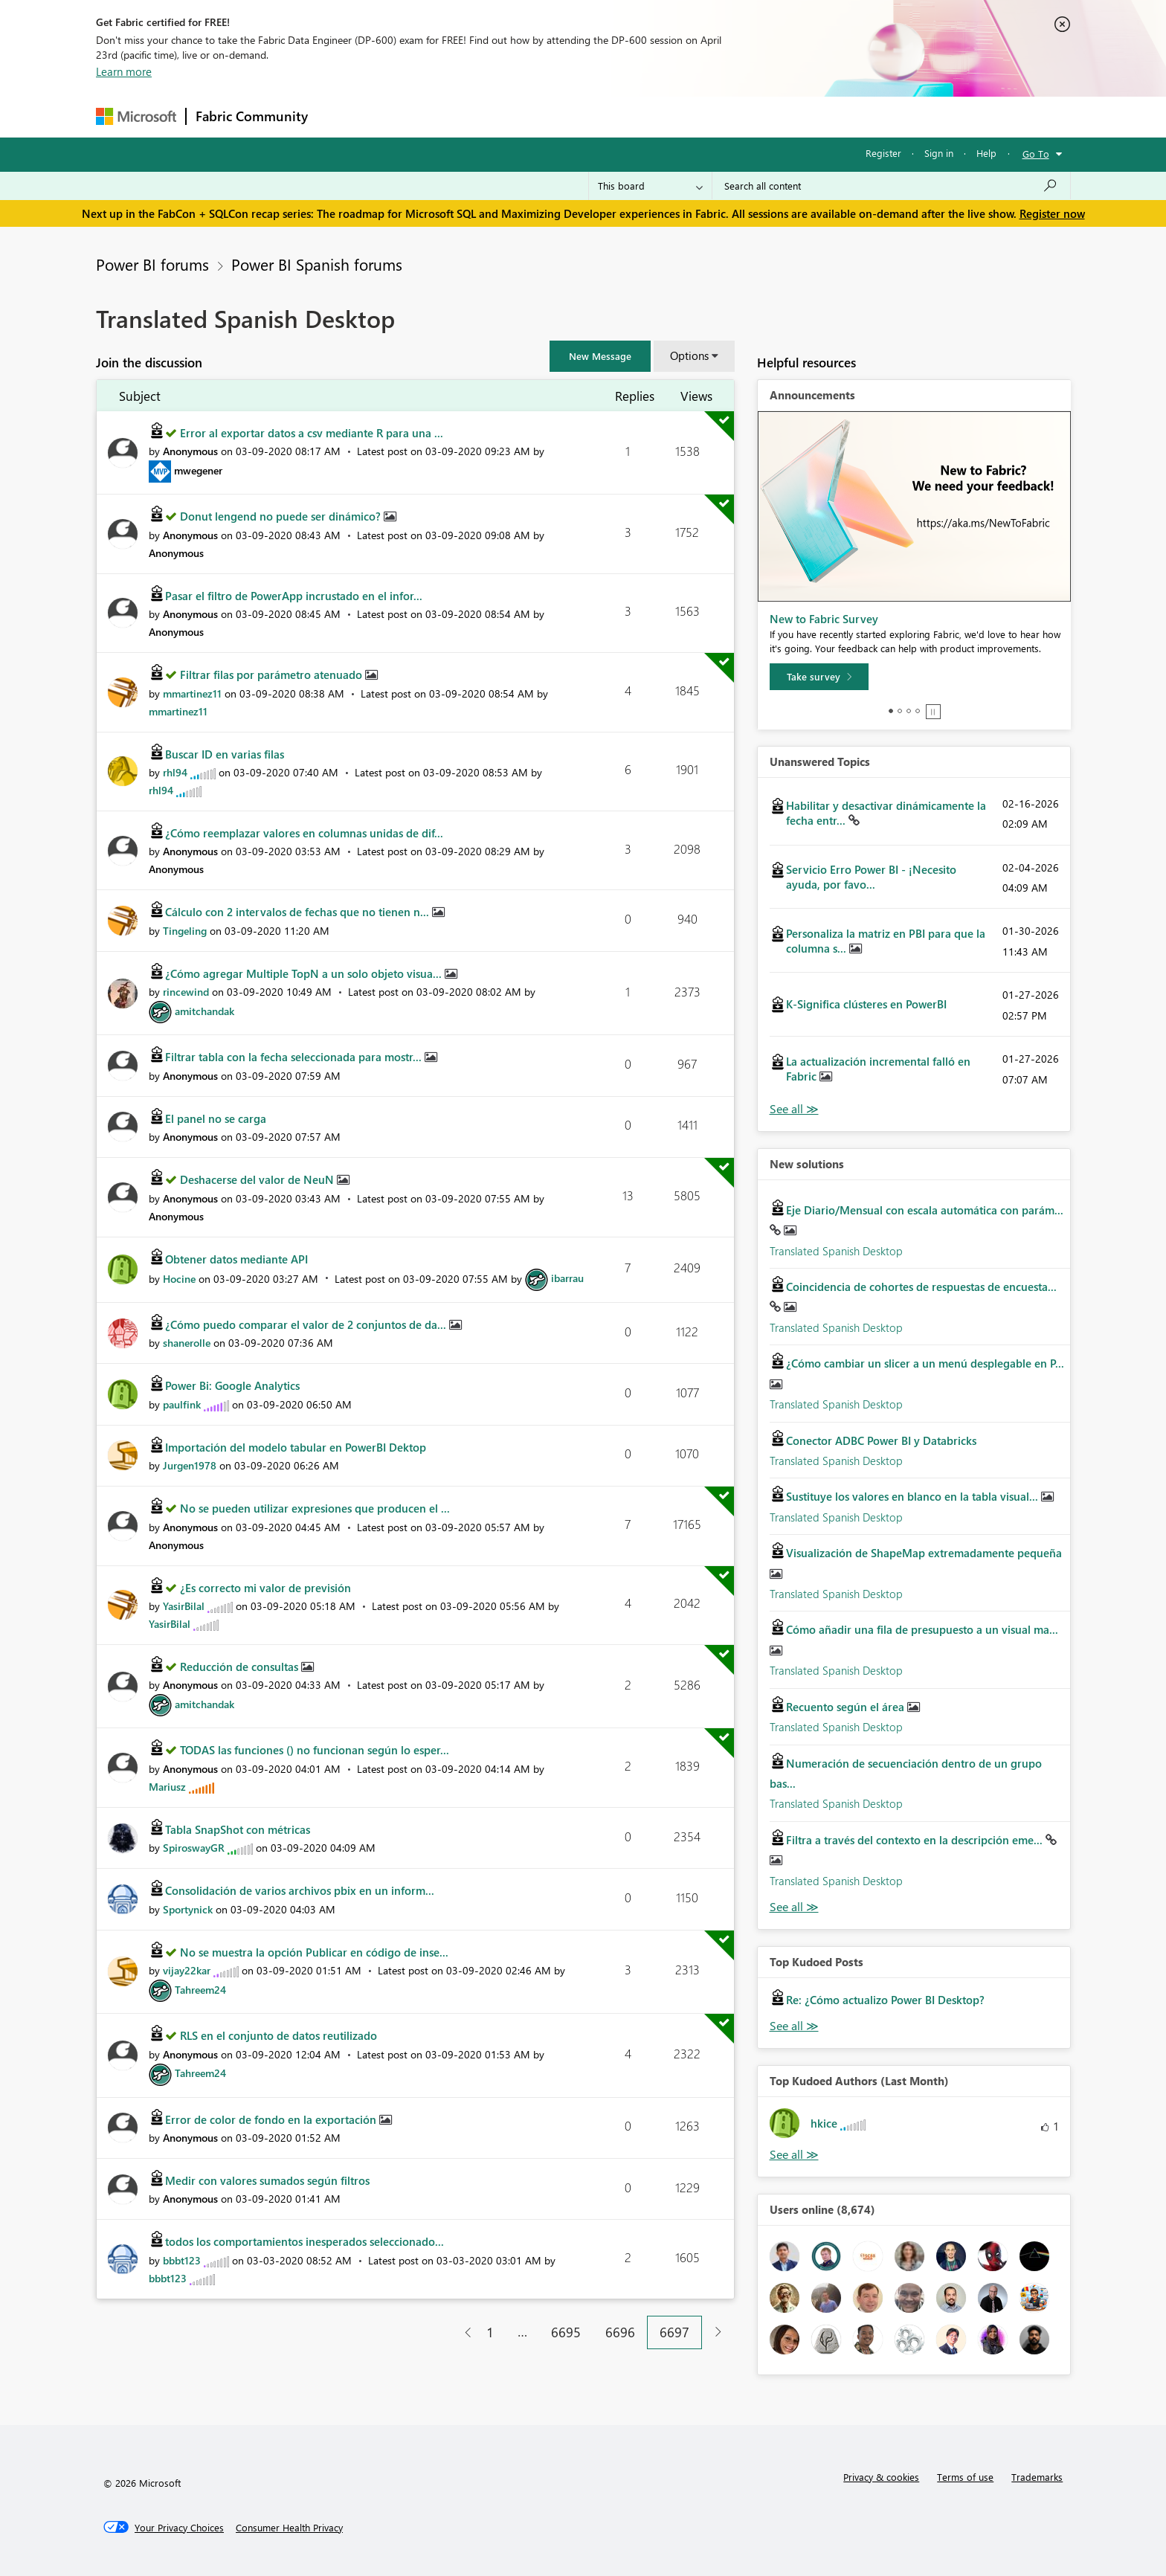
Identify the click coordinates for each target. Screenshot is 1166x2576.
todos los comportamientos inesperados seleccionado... (304, 2241)
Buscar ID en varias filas (224, 754)
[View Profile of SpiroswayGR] (194, 1848)
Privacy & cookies (881, 2476)
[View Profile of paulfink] (182, 1404)
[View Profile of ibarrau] (567, 1278)
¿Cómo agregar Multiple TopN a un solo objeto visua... (305, 973)
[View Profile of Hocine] (179, 1278)
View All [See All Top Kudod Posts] (794, 2026)
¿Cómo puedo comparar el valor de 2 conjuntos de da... (307, 1324)
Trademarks (1037, 2476)
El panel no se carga (215, 1118)
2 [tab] (900, 711)
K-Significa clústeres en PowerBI (866, 1003)
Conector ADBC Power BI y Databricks (881, 1440)
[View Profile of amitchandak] (204, 1011)
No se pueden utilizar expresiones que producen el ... (315, 1508)
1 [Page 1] (490, 2332)
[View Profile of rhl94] (175, 772)
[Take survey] (819, 676)
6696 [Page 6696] (620, 2332)
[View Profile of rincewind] (186, 992)
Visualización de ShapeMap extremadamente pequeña (924, 1552)
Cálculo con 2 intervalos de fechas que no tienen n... (298, 911)
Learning (658, 116)
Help (986, 152)
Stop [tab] (933, 711)
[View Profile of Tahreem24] (200, 1990)
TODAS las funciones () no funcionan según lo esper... (314, 1749)
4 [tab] (918, 711)
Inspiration (407, 116)
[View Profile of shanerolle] (186, 1343)
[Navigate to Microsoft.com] (136, 116)
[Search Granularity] (650, 186)
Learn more (124, 71)
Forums (342, 116)
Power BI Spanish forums (316, 264)
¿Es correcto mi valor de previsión (265, 1587)
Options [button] (689, 355)
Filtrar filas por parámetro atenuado (272, 674)
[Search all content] (891, 186)
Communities (534, 116)
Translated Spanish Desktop (836, 1250)
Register (883, 152)
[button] (600, 356)
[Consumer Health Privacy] (289, 2527)
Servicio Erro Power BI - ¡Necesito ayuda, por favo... (871, 877)
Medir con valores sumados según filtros (267, 2180)
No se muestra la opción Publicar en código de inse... (314, 1952)
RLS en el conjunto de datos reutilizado (278, 2035)
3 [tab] (909, 711)
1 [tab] (891, 711)
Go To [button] (1035, 153)
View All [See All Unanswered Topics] (794, 1109)
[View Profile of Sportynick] (188, 1909)
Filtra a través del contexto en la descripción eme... (916, 1839)
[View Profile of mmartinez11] (192, 693)
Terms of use (965, 2476)
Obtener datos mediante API (236, 1259)
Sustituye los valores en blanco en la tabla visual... (913, 1496)
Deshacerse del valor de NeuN (258, 1179)
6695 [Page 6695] (566, 2332)
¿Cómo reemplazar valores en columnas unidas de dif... (304, 832)
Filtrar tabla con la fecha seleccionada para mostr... (295, 1056)
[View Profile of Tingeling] (185, 931)
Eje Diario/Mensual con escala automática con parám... (924, 1209)
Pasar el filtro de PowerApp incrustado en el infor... (293, 595)
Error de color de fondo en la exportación (272, 2119)
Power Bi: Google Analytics (232, 1385)
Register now (1052, 213)
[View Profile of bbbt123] (182, 2260)
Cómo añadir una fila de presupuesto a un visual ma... (922, 1629)
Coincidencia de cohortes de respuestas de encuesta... (921, 1286)
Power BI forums (152, 264)
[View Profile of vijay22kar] (186, 1970)
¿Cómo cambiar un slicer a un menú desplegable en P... (925, 1363)
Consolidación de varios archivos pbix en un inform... (299, 1890)
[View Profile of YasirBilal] (183, 1606)
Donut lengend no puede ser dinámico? (282, 516)
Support (720, 116)
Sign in (938, 152)
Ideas (468, 116)
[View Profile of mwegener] (198, 470)
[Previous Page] (462, 2332)
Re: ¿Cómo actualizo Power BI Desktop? (885, 1999)
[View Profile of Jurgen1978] (189, 1465)
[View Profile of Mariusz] (167, 1787)
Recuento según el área (846, 1706)
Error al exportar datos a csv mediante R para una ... (311, 432)
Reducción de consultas (240, 1666)
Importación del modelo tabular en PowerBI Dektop (295, 1447)
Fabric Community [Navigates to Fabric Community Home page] (252, 116)
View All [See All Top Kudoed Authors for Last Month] (794, 2154)
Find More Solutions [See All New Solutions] (794, 1907)
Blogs (601, 116)
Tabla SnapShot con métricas (237, 1829)
